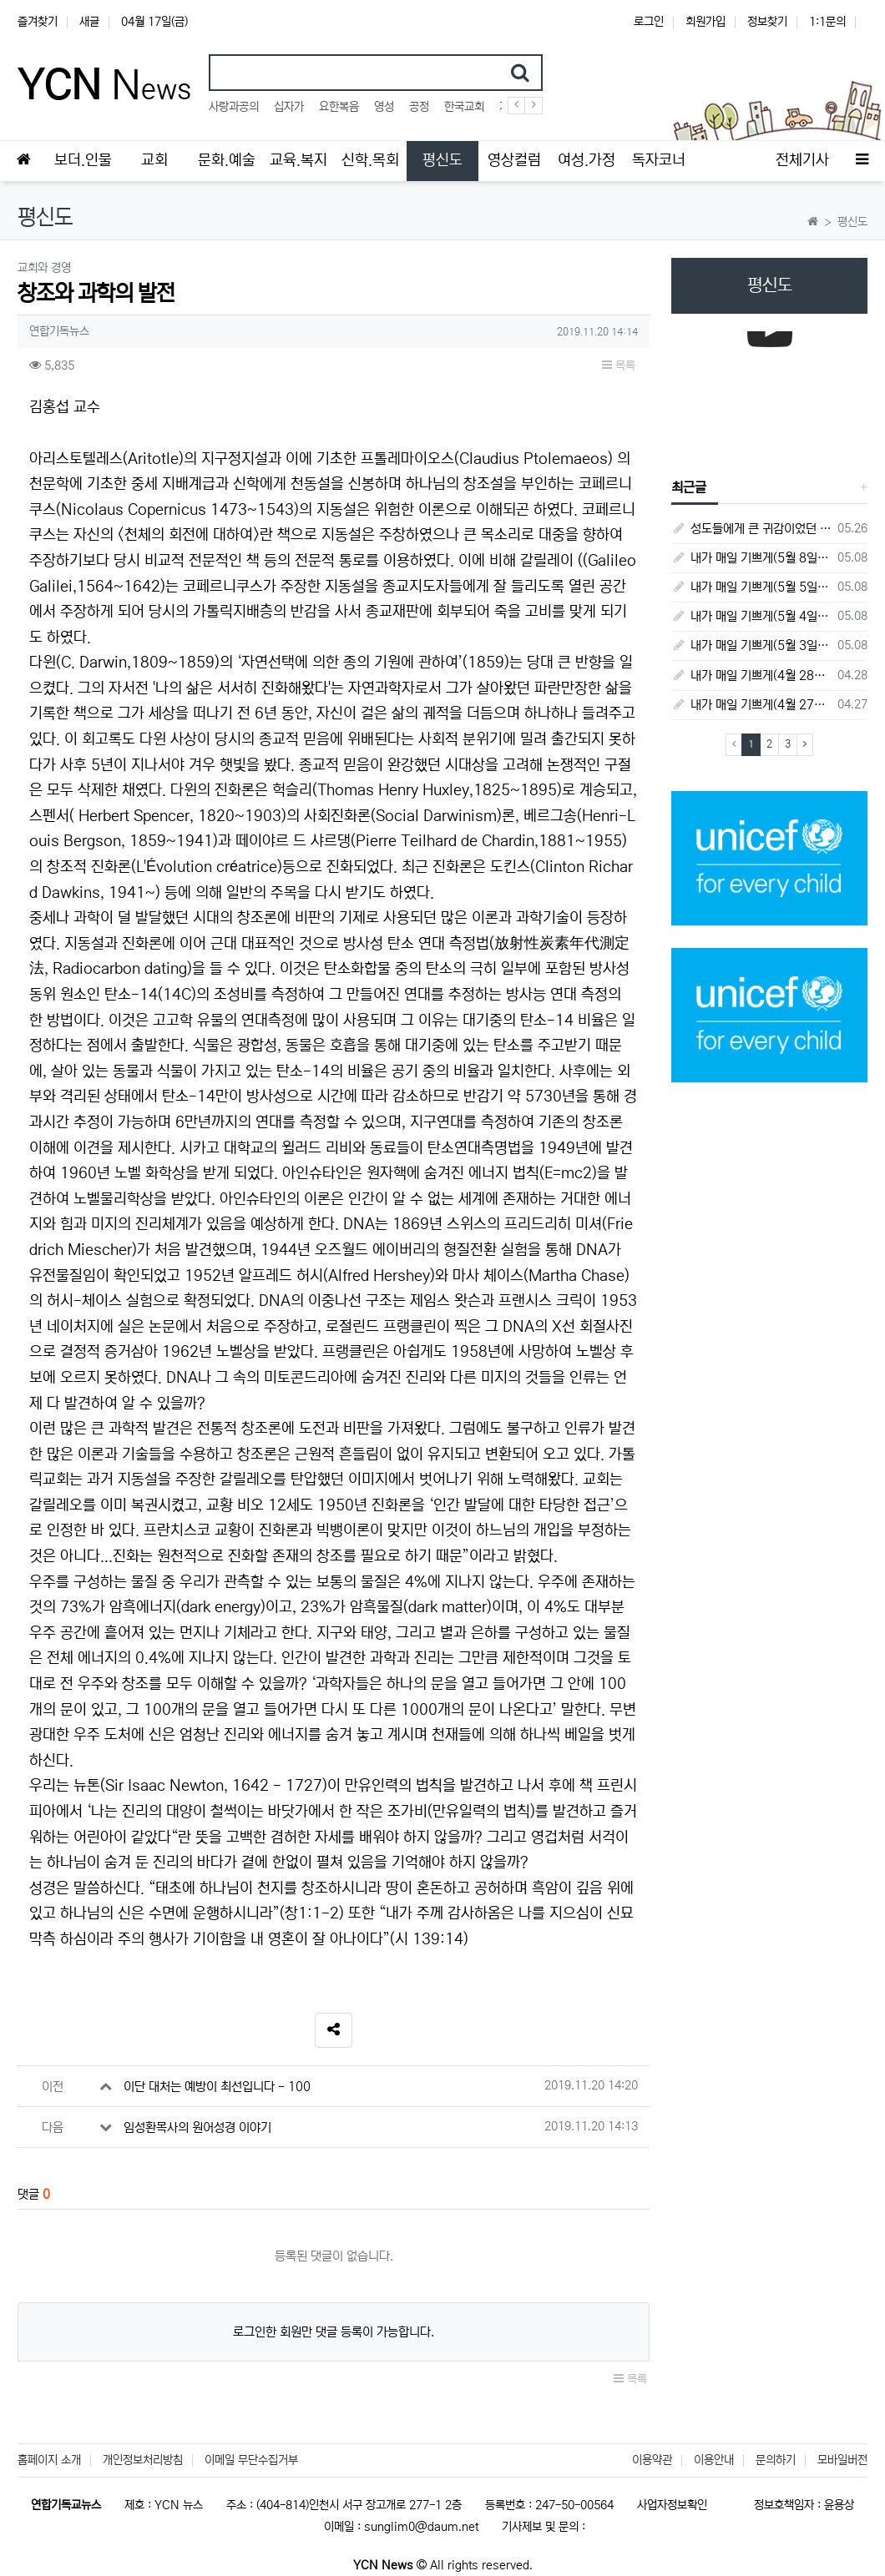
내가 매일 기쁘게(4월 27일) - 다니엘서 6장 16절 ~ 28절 (751, 705)
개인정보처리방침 (143, 2460)
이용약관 (652, 2460)
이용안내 (714, 2460)
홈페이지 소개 (49, 2460)
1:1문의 (827, 21)
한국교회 (464, 106)
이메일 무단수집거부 (251, 2460)
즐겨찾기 (38, 21)
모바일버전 (842, 2460)
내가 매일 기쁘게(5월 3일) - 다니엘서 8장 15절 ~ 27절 (751, 645)
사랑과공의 (234, 106)
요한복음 (339, 106)
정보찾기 (767, 21)
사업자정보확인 (672, 2505)
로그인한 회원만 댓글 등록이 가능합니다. (333, 2332)
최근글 (688, 487)
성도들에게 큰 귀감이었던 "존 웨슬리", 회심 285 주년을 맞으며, (751, 529)
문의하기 (776, 2460)
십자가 (289, 106)
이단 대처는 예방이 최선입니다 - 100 (217, 2086)
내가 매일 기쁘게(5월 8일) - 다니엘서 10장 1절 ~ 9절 (751, 558)
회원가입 (705, 21)
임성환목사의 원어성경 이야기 (197, 2127)
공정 (419, 106)
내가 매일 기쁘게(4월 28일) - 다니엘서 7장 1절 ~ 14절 (751, 675)
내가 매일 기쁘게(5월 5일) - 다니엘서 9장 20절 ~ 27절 (751, 587)
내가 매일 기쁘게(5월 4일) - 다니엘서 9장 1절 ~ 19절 (751, 616)
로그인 (649, 21)
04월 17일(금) (154, 21)
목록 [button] (618, 365)
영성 (384, 106)
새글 (89, 21)
